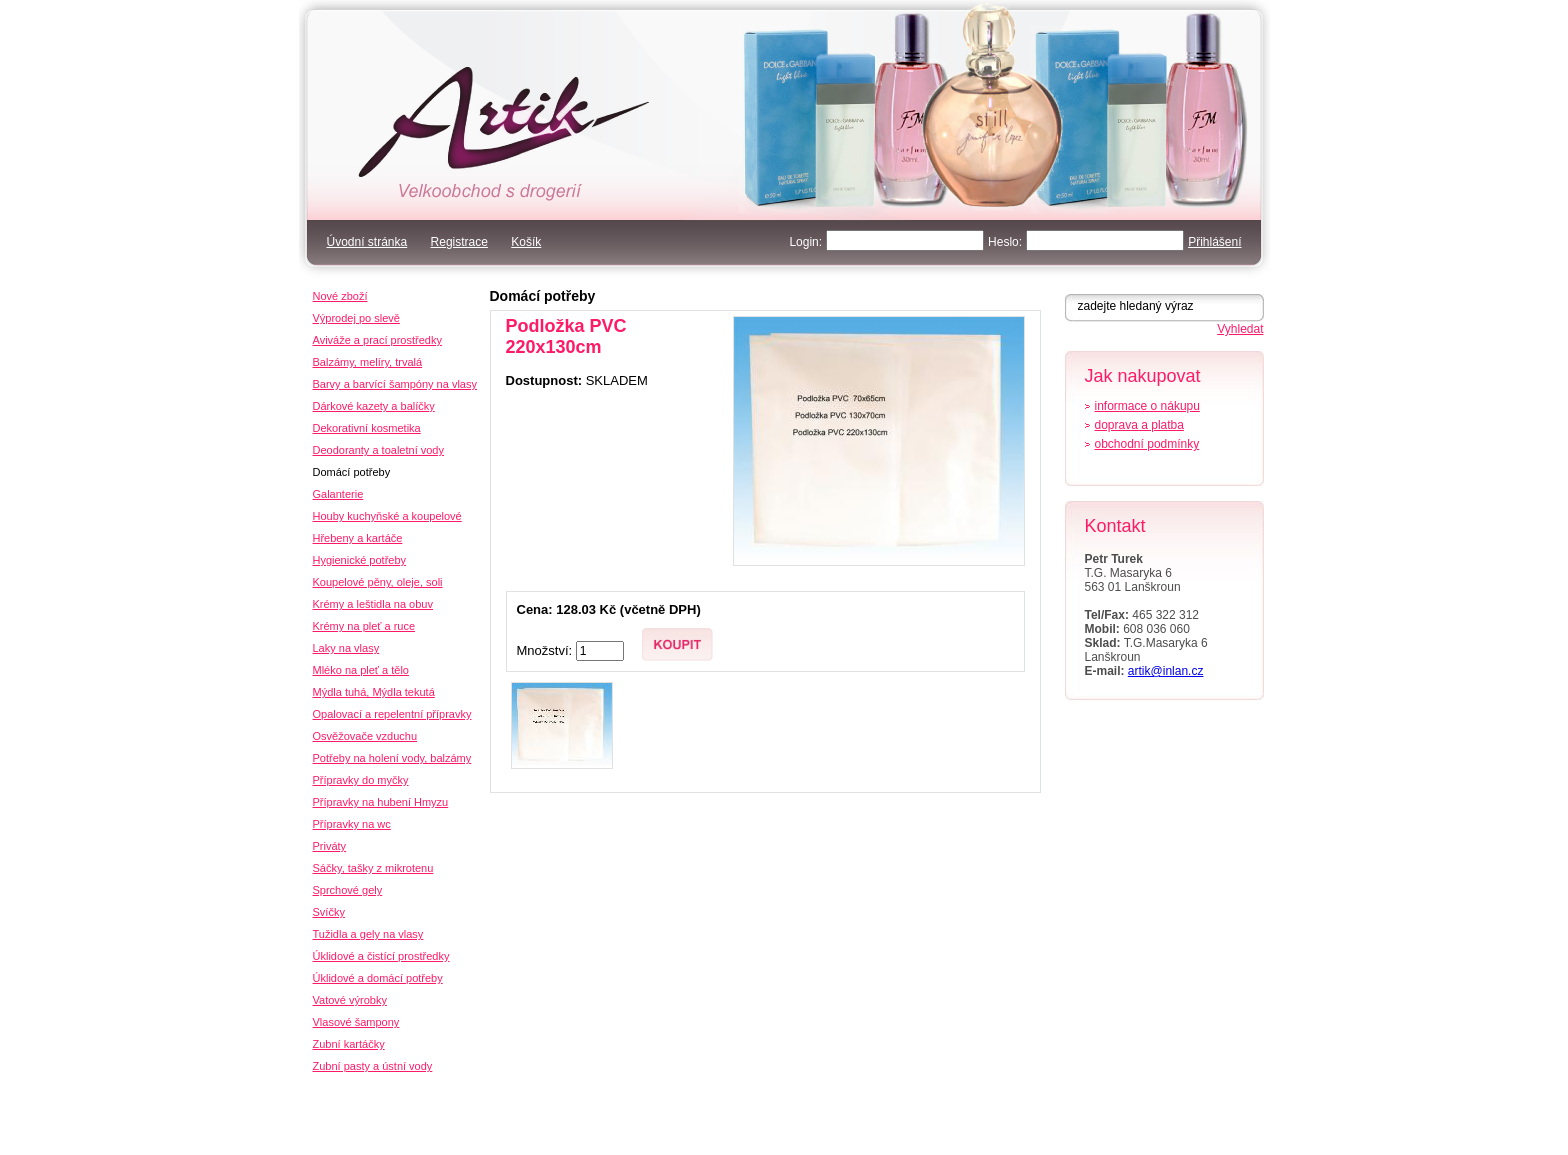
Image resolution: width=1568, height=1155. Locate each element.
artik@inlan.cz (1166, 671)
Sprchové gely (348, 890)
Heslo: (1005, 242)
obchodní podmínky (1147, 444)
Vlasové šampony (356, 1022)
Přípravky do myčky (361, 780)
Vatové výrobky (350, 1000)
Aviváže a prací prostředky (377, 340)
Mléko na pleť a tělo (361, 670)
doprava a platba (1139, 425)
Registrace (459, 242)
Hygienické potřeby (360, 560)
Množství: (546, 650)
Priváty (330, 846)
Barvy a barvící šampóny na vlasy (395, 384)
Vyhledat (1240, 329)
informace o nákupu (1147, 406)
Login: (805, 242)
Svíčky (329, 912)
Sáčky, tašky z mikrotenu (373, 868)
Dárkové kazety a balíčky (374, 406)
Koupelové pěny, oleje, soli (378, 582)
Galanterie (338, 494)
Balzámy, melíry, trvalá (368, 362)
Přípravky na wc (352, 824)
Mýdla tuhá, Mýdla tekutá (374, 692)
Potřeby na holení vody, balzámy (392, 758)
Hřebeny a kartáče (358, 538)
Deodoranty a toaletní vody (378, 450)
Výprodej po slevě (356, 318)
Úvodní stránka (367, 242)
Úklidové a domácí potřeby (378, 978)
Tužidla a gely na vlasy (368, 934)
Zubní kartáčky (349, 1044)
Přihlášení (1214, 242)
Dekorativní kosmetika (367, 428)
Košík (526, 242)
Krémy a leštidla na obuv (373, 604)
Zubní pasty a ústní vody (373, 1066)
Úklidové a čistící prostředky (381, 956)
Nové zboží (340, 296)
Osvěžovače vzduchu (365, 736)
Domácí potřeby (543, 296)
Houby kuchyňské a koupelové (387, 516)
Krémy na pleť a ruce (364, 626)
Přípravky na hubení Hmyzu (381, 802)
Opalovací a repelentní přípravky (392, 714)
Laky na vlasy (346, 648)
